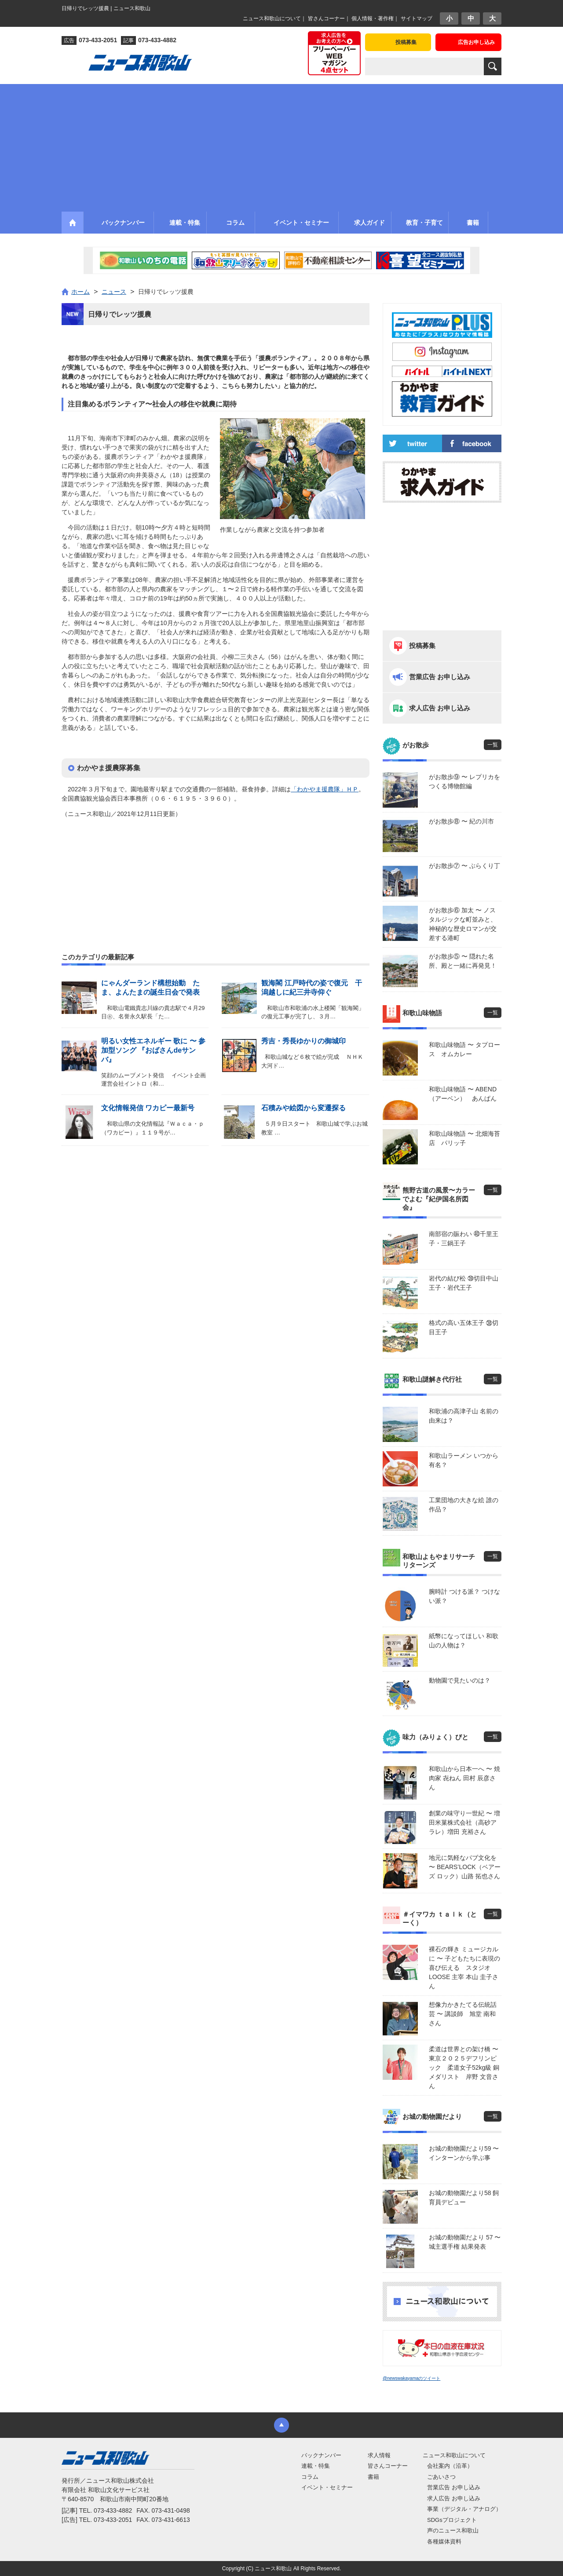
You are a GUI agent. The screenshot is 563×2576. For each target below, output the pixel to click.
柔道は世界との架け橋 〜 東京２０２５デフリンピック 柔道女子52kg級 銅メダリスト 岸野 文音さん (465, 2067)
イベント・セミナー (327, 2487)
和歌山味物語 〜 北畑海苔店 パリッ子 (464, 1138)
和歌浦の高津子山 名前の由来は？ (463, 1416)
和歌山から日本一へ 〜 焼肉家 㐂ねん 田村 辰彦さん (464, 1778)
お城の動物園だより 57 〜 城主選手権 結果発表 (465, 2242)
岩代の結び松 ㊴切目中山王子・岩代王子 (463, 1283)
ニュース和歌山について (272, 18)
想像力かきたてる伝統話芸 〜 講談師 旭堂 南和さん (463, 2014)
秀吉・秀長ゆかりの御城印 (303, 1041)
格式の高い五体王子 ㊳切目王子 (463, 1327)
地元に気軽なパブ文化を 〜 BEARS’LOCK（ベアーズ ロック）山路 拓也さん (465, 1867)
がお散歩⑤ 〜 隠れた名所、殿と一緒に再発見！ (463, 961)
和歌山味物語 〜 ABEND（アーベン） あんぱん (463, 1094)
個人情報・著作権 (372, 18)
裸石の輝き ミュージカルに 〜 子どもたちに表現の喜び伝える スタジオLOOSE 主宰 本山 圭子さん (464, 1968)
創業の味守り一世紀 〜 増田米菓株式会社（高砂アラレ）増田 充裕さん (464, 1822)
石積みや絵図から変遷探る (303, 1108)
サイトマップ (416, 18)
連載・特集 (315, 2466)
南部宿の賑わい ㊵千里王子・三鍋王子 (463, 1238)
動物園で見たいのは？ (459, 1680)
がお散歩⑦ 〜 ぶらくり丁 (464, 865)
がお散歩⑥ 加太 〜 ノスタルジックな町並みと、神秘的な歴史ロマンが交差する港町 (463, 924)
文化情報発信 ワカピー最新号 (147, 1108)
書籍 (373, 2477)
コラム (309, 2477)
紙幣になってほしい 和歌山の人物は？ (463, 1640)
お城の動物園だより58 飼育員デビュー (464, 2197)
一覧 (492, 745)
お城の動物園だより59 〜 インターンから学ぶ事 (464, 2153)
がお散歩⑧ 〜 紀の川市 (461, 821)
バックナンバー (321, 2455)
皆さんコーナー (326, 18)
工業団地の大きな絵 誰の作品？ (463, 1505)
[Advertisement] (281, 145)
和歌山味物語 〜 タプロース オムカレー (464, 1049)
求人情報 (379, 2455)
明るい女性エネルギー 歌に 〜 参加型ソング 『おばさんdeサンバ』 (153, 1050)
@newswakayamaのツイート (411, 2378)
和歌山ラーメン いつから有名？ (463, 1460)
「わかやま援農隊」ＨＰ (324, 789)
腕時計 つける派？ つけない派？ (464, 1596)
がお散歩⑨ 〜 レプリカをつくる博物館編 (464, 781)
